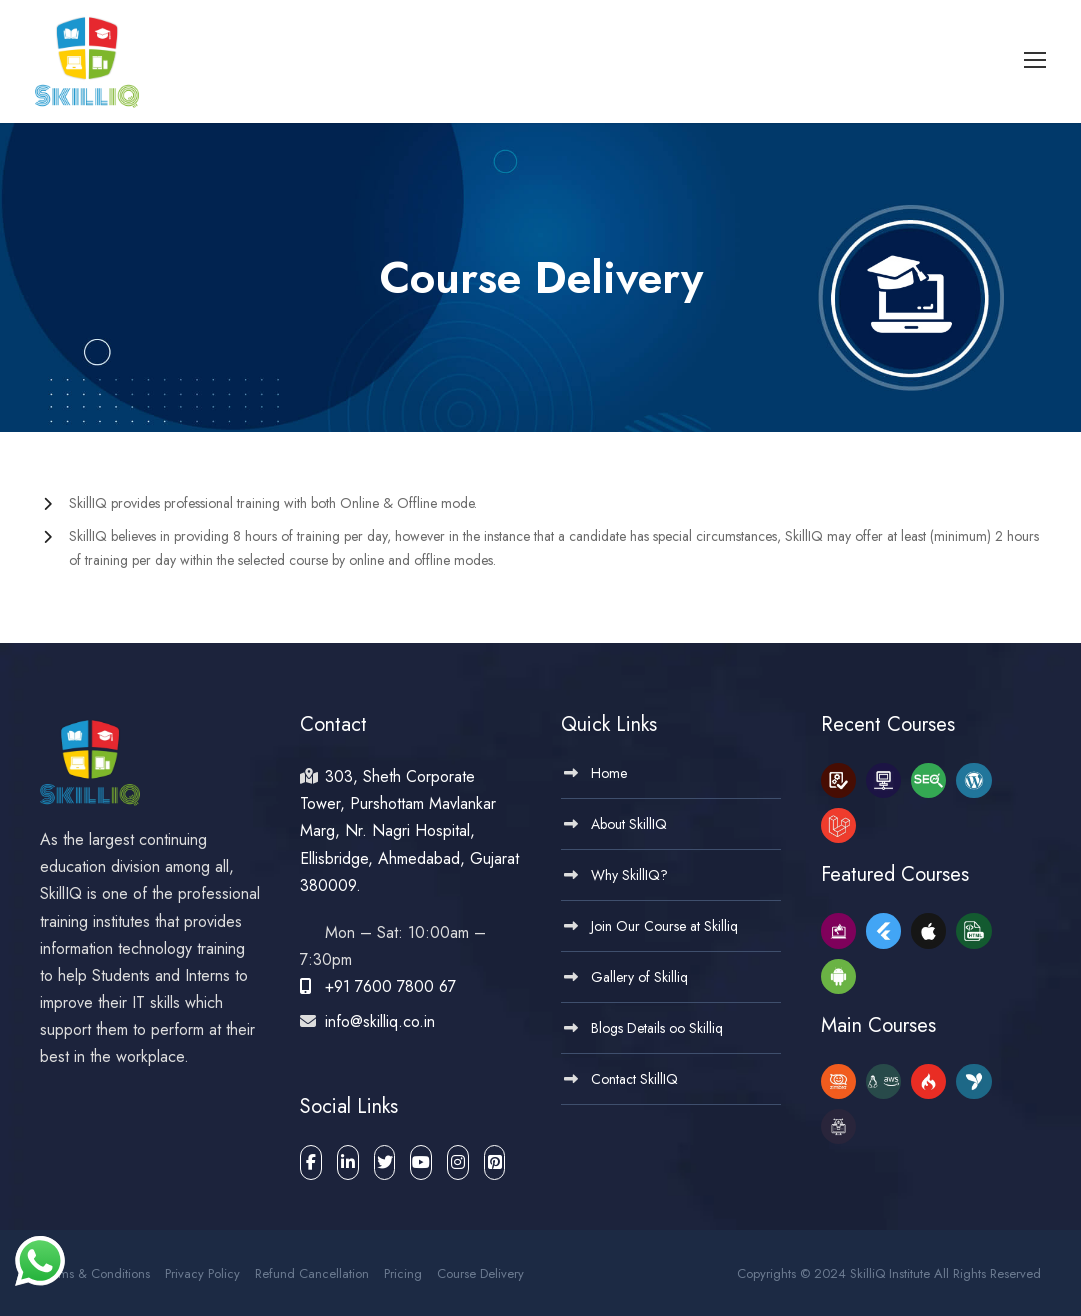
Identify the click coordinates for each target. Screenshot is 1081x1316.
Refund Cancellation (312, 1269)
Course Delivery (480, 1269)
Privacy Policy (202, 1269)
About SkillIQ (629, 820)
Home (609, 769)
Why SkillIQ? (629, 871)
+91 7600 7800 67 (378, 982)
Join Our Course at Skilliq (664, 922)
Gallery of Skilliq (639, 973)
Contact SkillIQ (634, 1075)
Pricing (403, 1269)
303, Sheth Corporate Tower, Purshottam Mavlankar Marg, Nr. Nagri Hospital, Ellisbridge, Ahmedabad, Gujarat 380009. (409, 827)
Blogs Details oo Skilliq (657, 1024)
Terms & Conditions (95, 1269)
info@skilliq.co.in (377, 1017)
